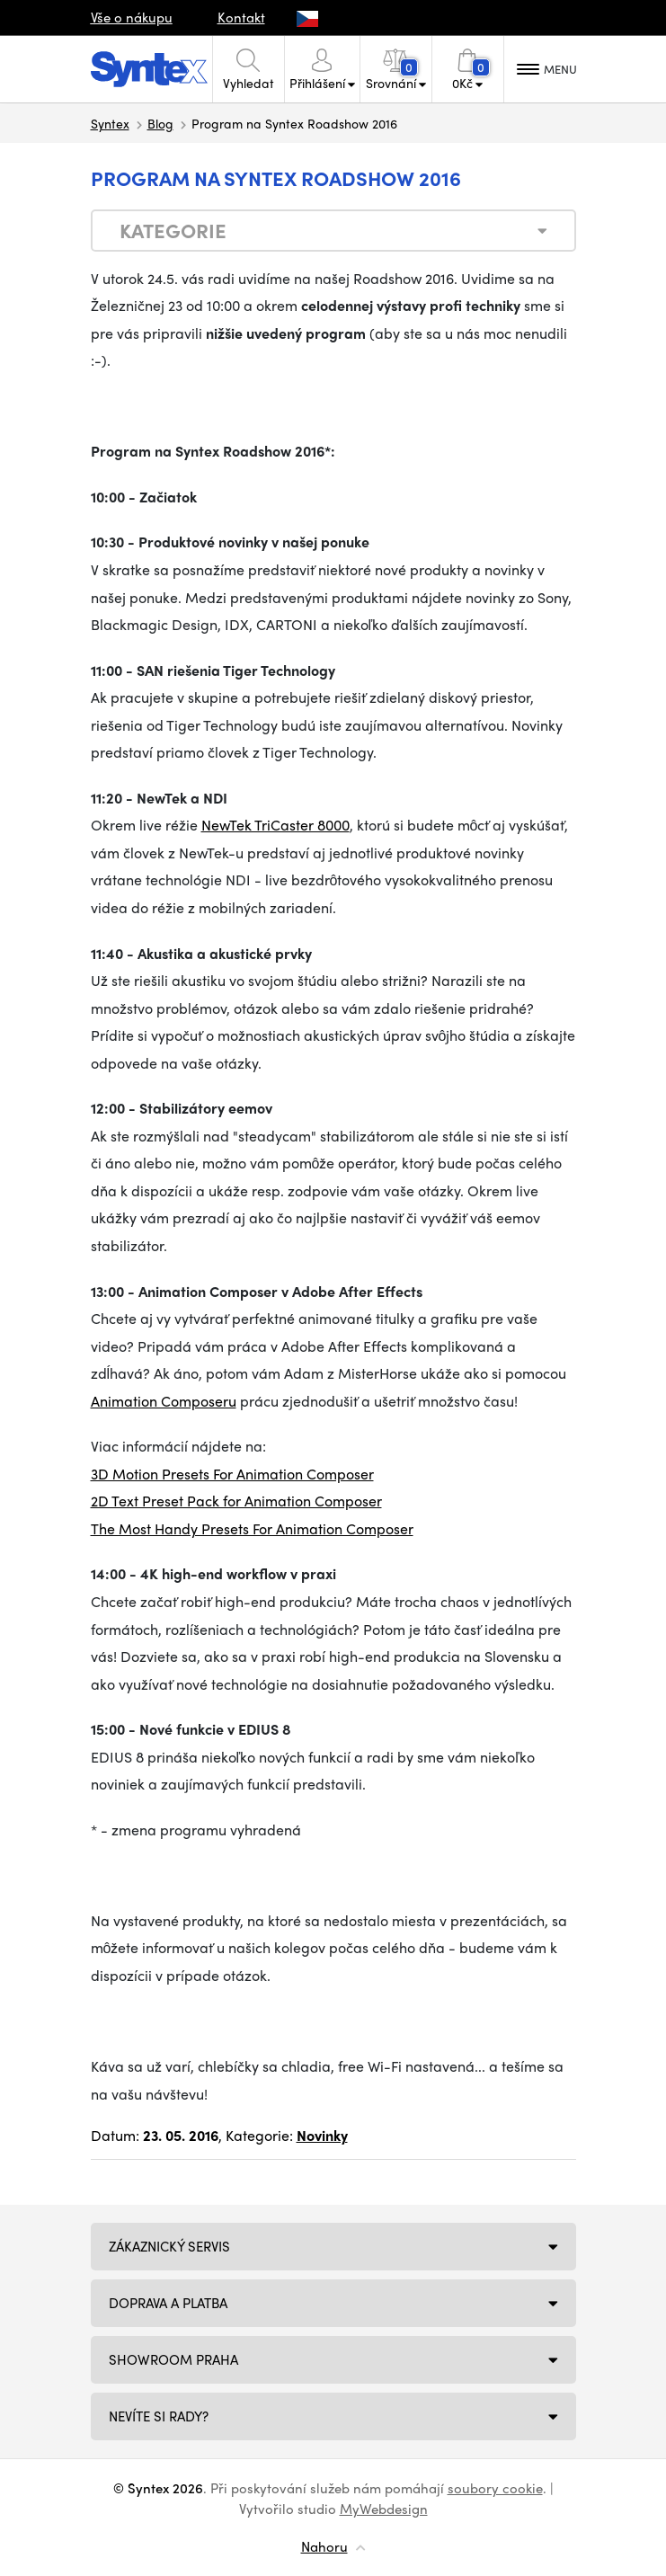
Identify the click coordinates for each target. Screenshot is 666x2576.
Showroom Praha (173, 2359)
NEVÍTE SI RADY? (159, 2416)
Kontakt (241, 17)
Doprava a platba (168, 2303)
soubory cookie (495, 2488)
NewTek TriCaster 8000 (275, 824)
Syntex (110, 123)
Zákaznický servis (169, 2246)
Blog (160, 123)
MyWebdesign (384, 2508)
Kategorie (173, 230)
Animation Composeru (163, 1400)
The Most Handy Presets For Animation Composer (252, 1528)
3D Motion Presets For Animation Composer (232, 1473)
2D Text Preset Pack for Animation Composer (236, 1500)
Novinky (322, 2135)
